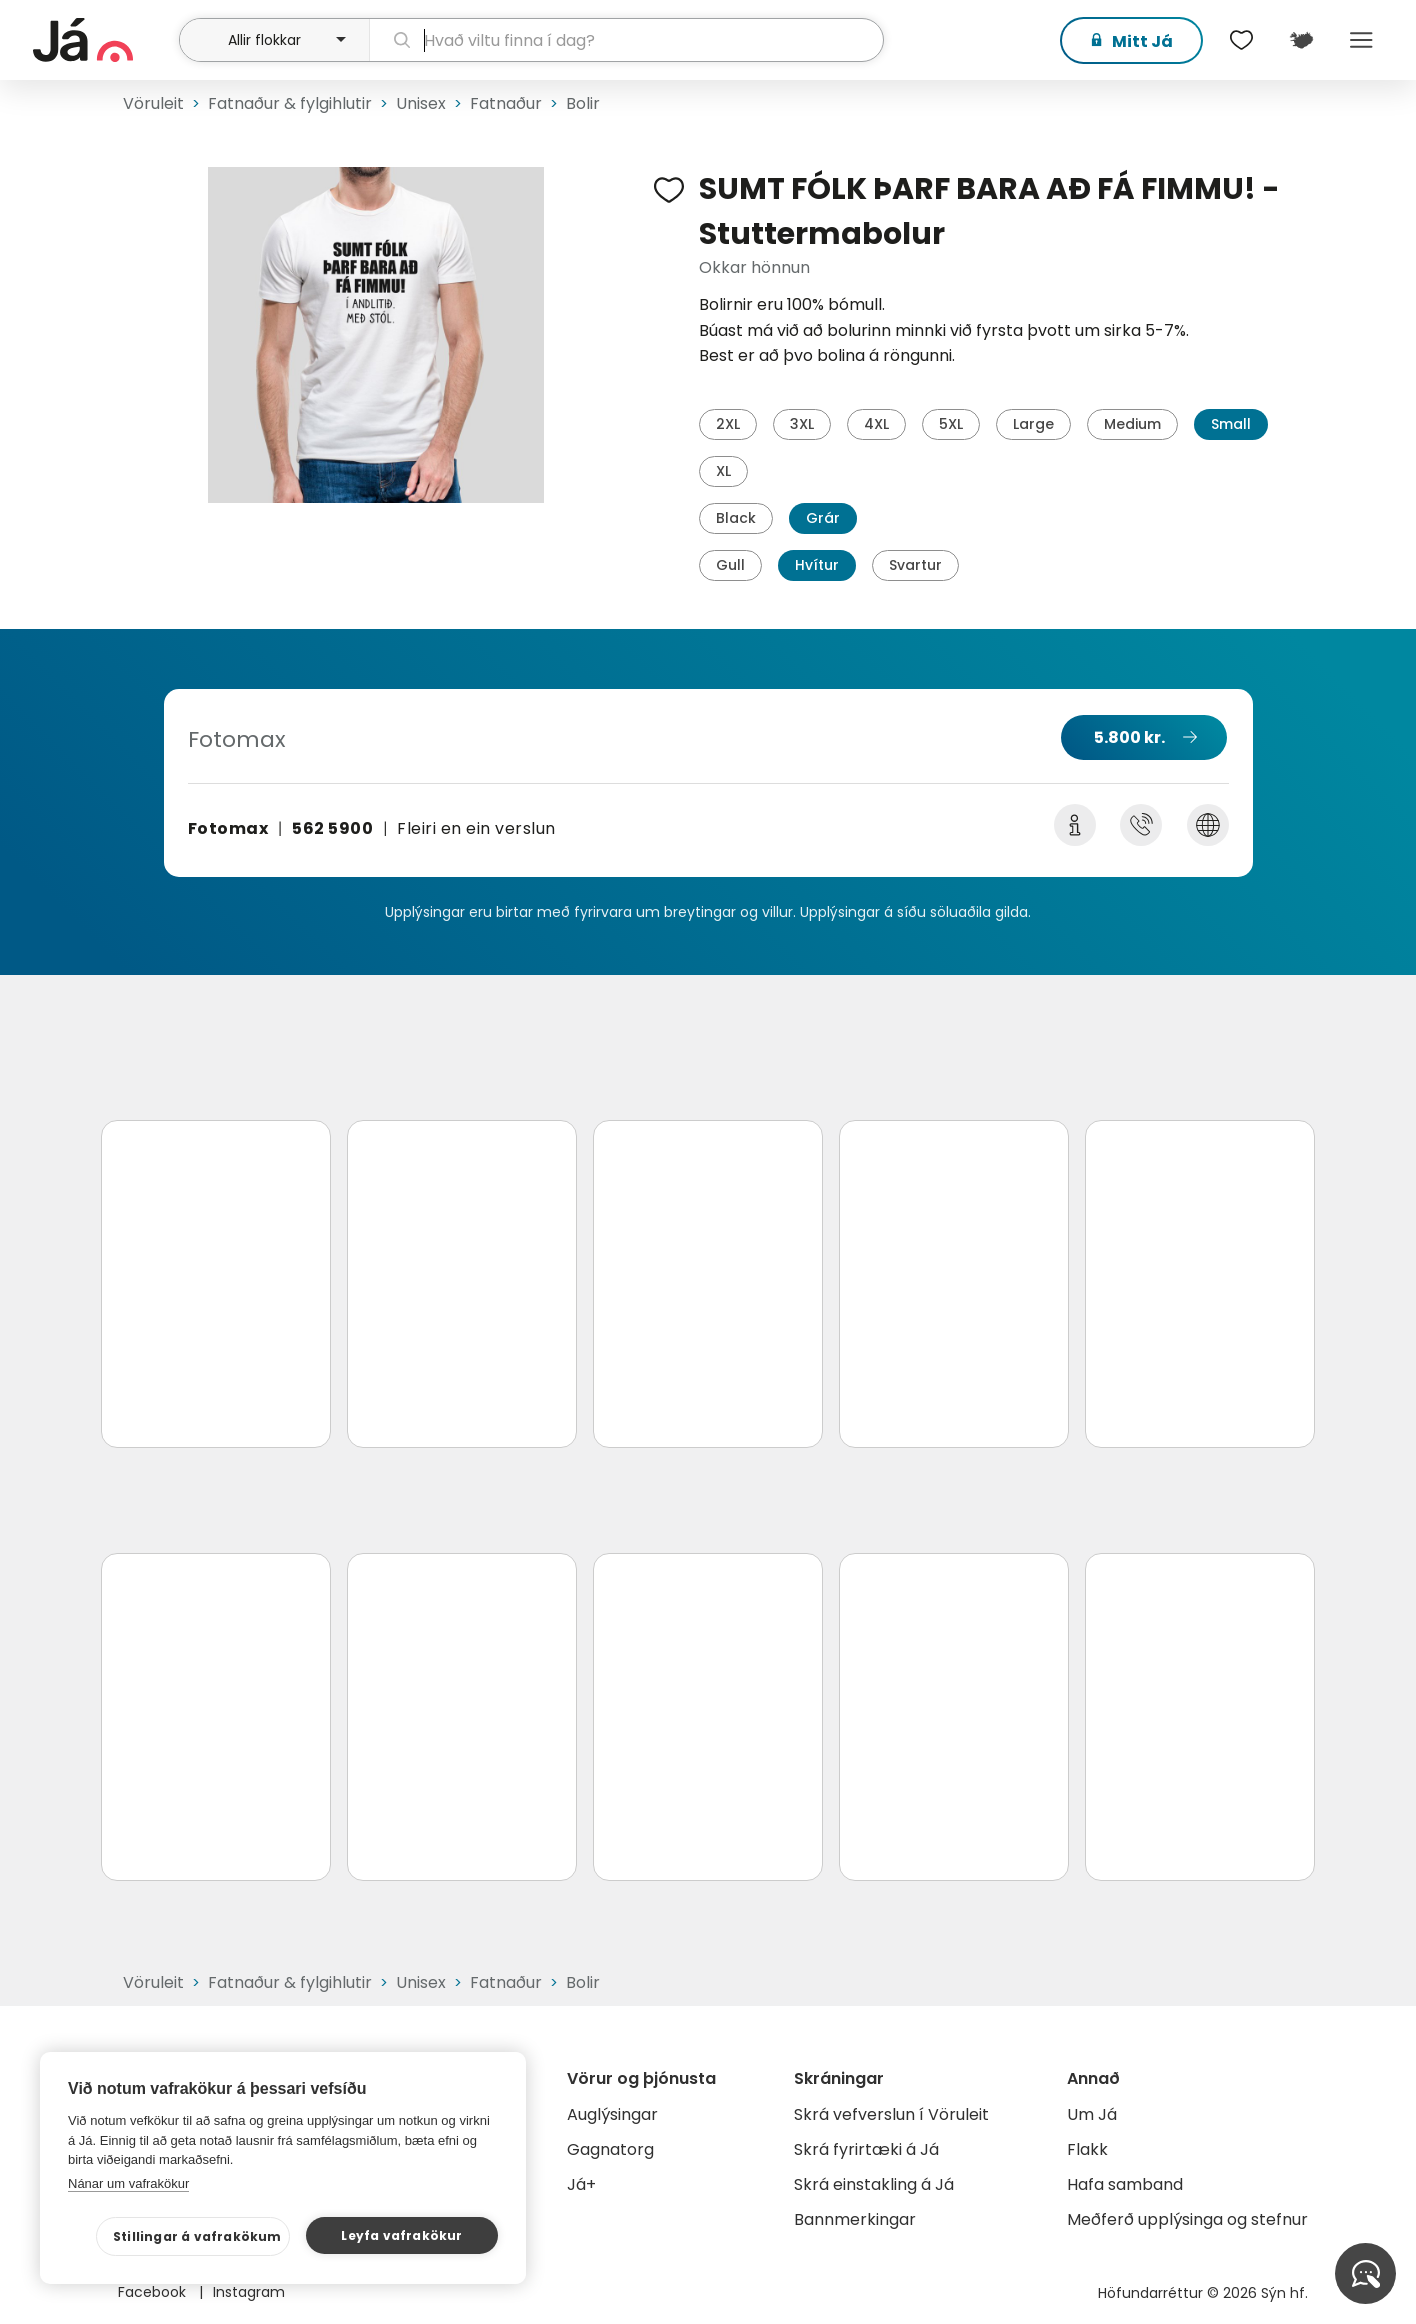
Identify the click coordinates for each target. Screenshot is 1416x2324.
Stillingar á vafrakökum (197, 2236)
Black (736, 518)
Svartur (915, 565)
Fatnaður (506, 103)
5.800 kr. (1129, 737)
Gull (730, 565)
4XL (876, 424)
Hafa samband (1125, 2184)
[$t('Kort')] (1301, 40)
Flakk (1087, 2149)
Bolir (583, 103)
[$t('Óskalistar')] (1241, 40)
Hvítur (817, 565)
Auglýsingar (612, 2114)
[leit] (626, 40)
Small (1231, 424)
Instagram (249, 2292)
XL (723, 471)
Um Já (1092, 2114)
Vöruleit (153, 103)
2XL (728, 424)
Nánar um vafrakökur (128, 2183)
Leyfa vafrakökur (401, 2235)
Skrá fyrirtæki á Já (866, 2149)
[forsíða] (103, 40)
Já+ (581, 2184)
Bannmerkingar (855, 2219)
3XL (802, 424)
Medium (1132, 424)
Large (1033, 424)
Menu (1361, 40)
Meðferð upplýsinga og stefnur (1187, 2219)
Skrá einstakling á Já (874, 2184)
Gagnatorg (610, 2149)
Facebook (154, 2292)
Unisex (421, 103)
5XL (951, 424)
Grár (823, 518)
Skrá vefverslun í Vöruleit (891, 2114)
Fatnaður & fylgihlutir (290, 103)
